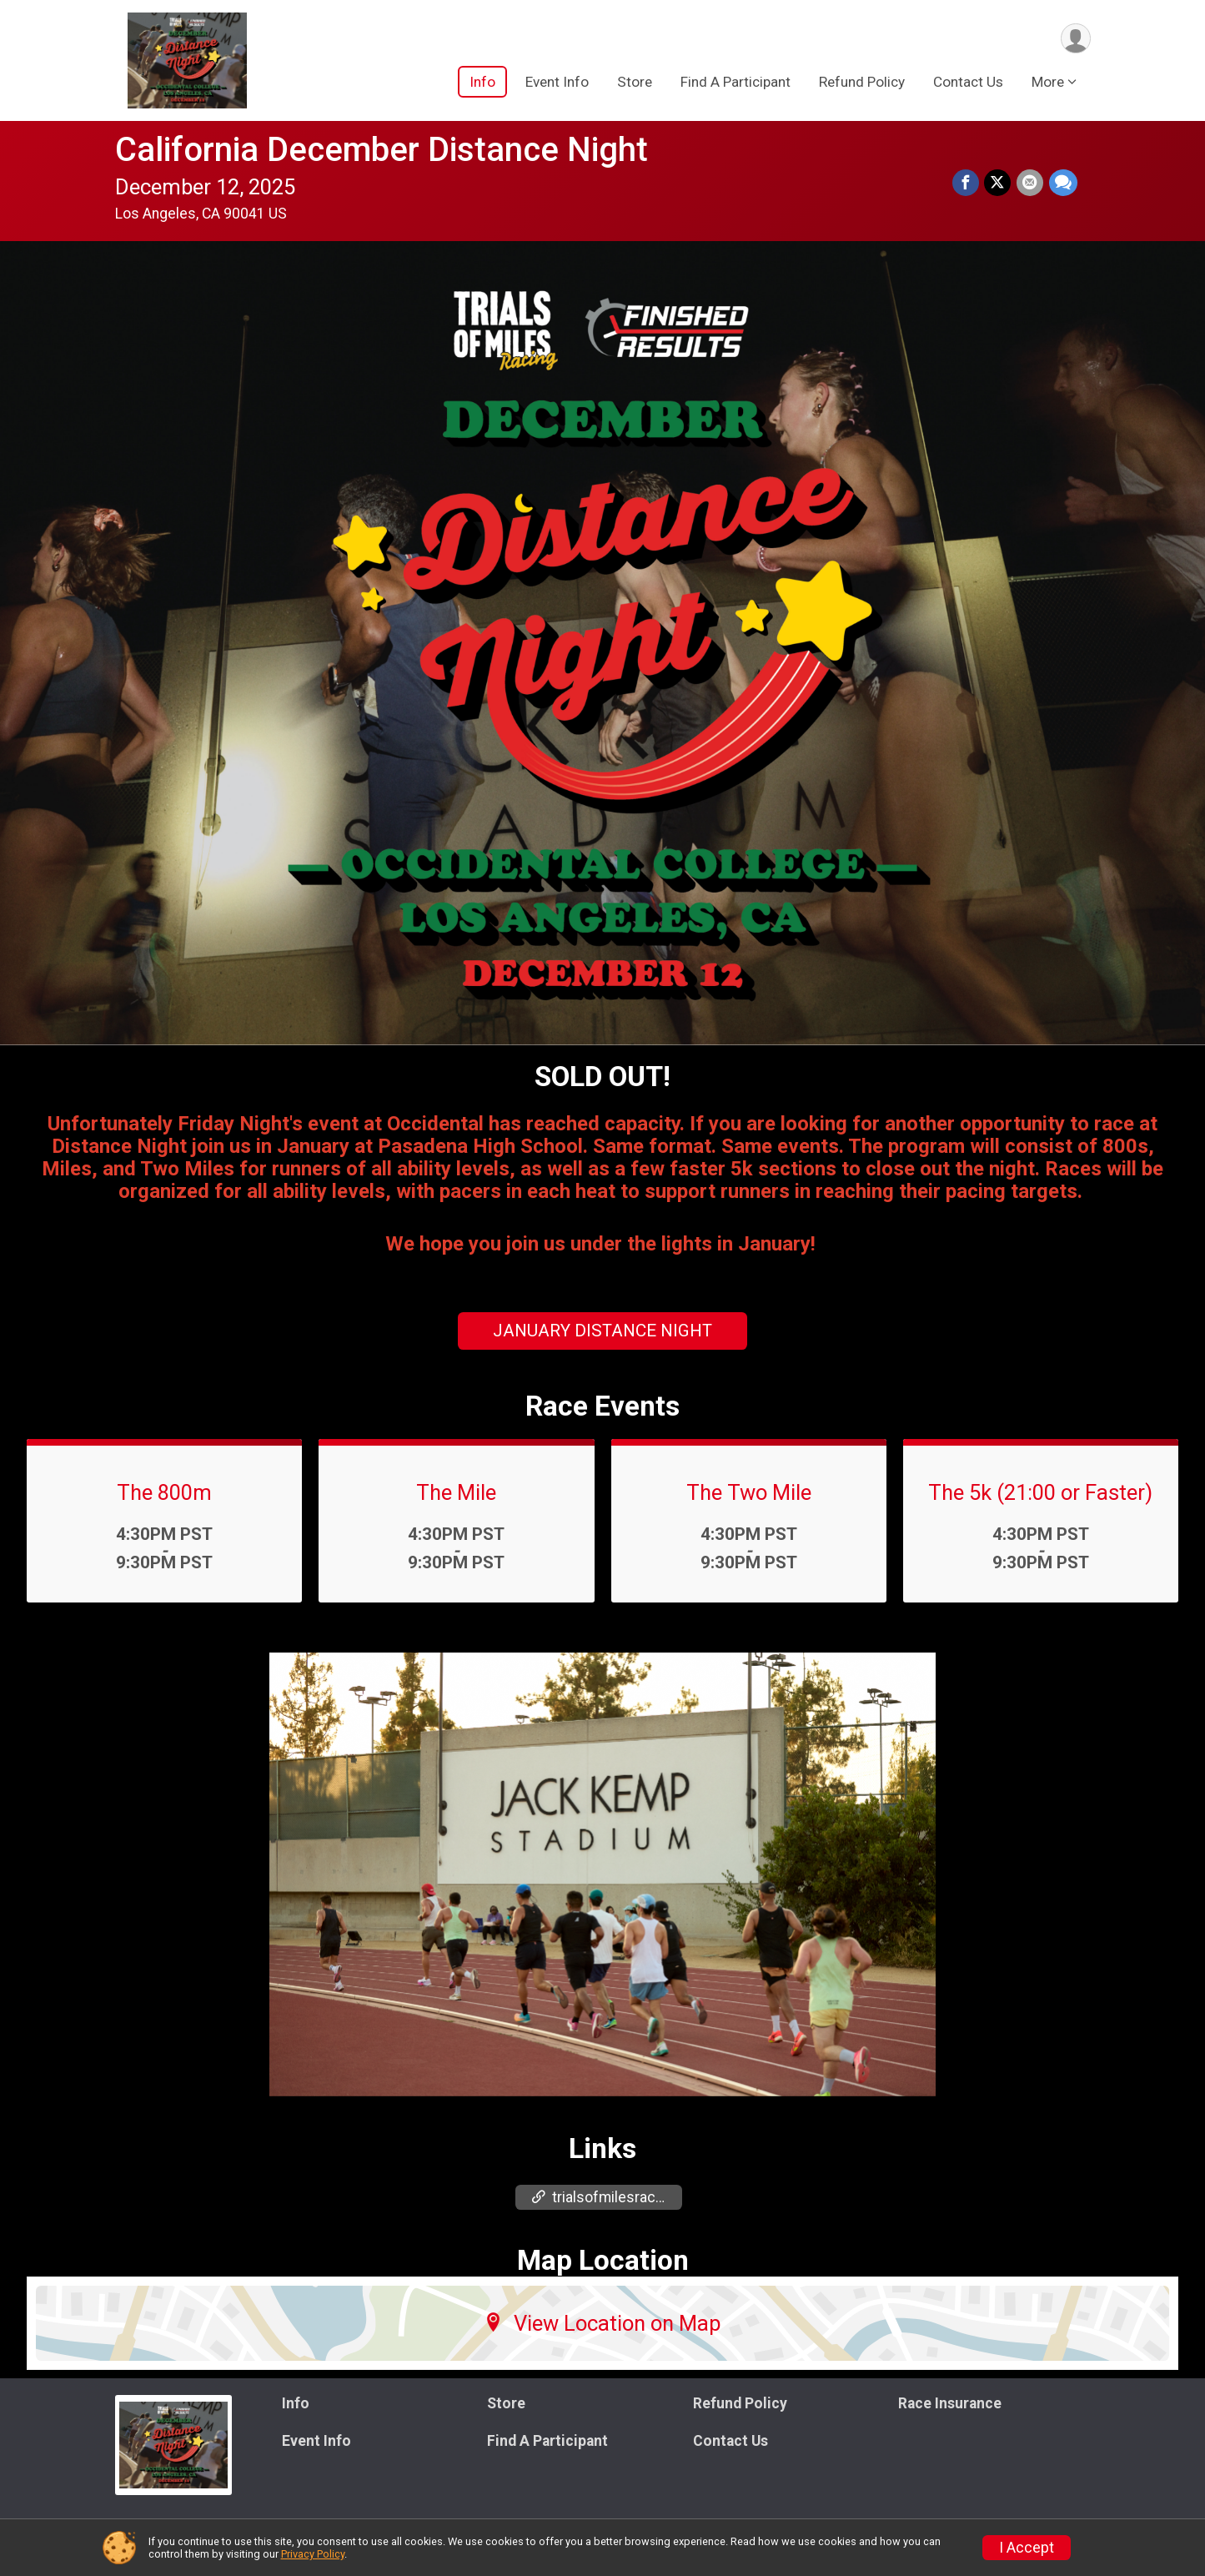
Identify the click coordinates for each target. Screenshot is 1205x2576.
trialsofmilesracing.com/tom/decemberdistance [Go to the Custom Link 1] (607, 2197)
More (1048, 82)
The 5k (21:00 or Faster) (1040, 1492)
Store (634, 82)
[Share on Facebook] (967, 183)
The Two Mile (748, 1492)
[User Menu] (1075, 38)
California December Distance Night (381, 149)
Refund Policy (862, 82)
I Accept (1026, 2547)
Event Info (557, 82)
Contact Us (968, 82)
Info (482, 82)
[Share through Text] (1063, 183)
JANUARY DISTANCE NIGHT (602, 1331)
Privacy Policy (312, 2554)
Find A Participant (735, 82)
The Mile (456, 1492)
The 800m (164, 1492)
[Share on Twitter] (999, 183)
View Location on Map (602, 2323)
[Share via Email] (1030, 183)
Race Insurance (950, 2403)
